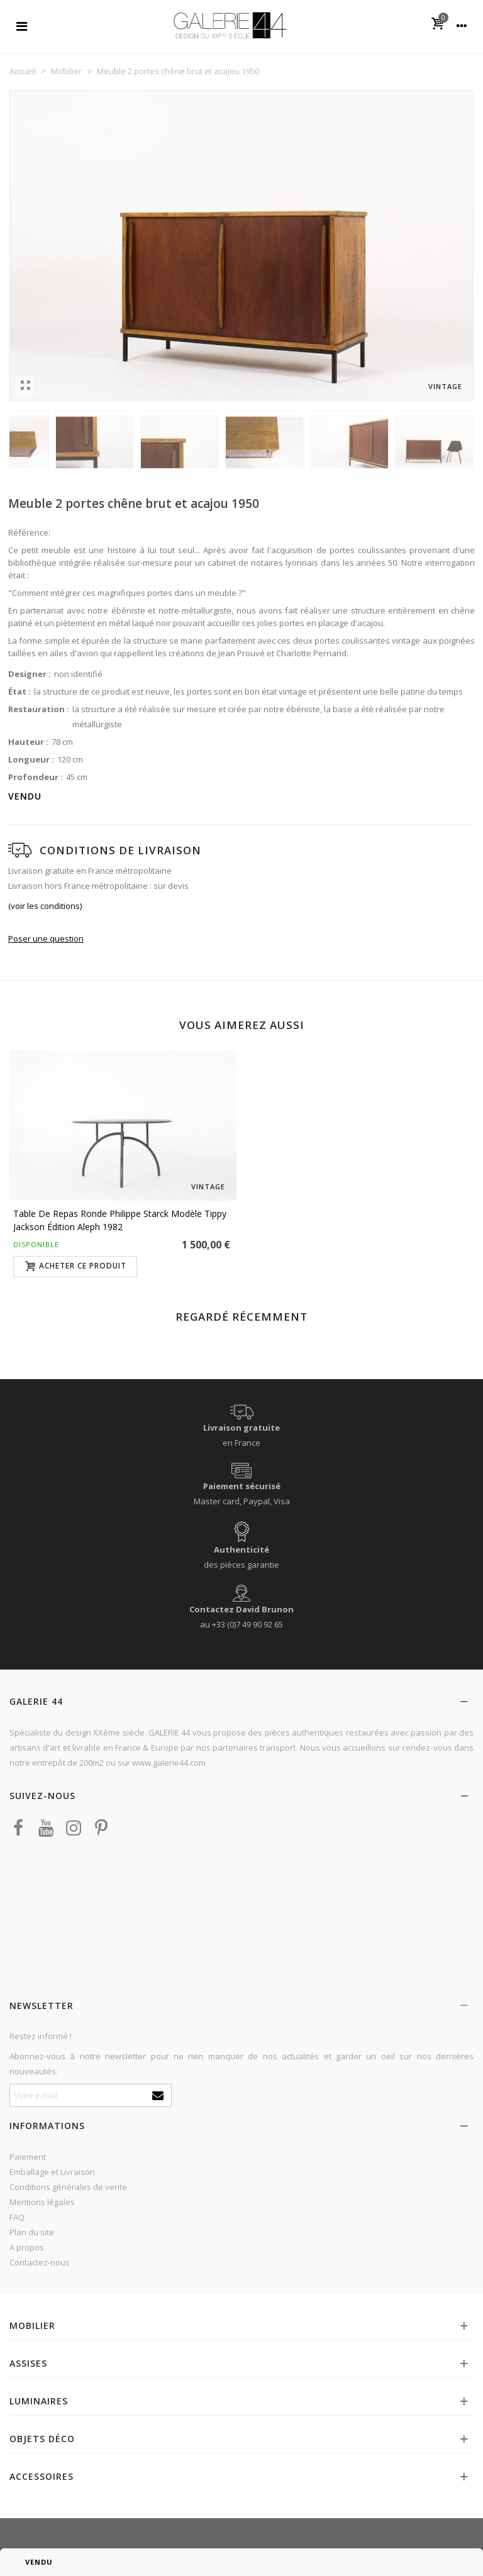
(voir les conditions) (45, 905)
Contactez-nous (39, 2262)
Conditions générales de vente (68, 2187)
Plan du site (31, 2232)
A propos (26, 2247)
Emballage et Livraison (52, 2171)
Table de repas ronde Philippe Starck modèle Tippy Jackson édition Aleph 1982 (119, 1220)
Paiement (27, 2156)
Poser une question (46, 938)
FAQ (17, 2217)
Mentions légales (42, 2202)
